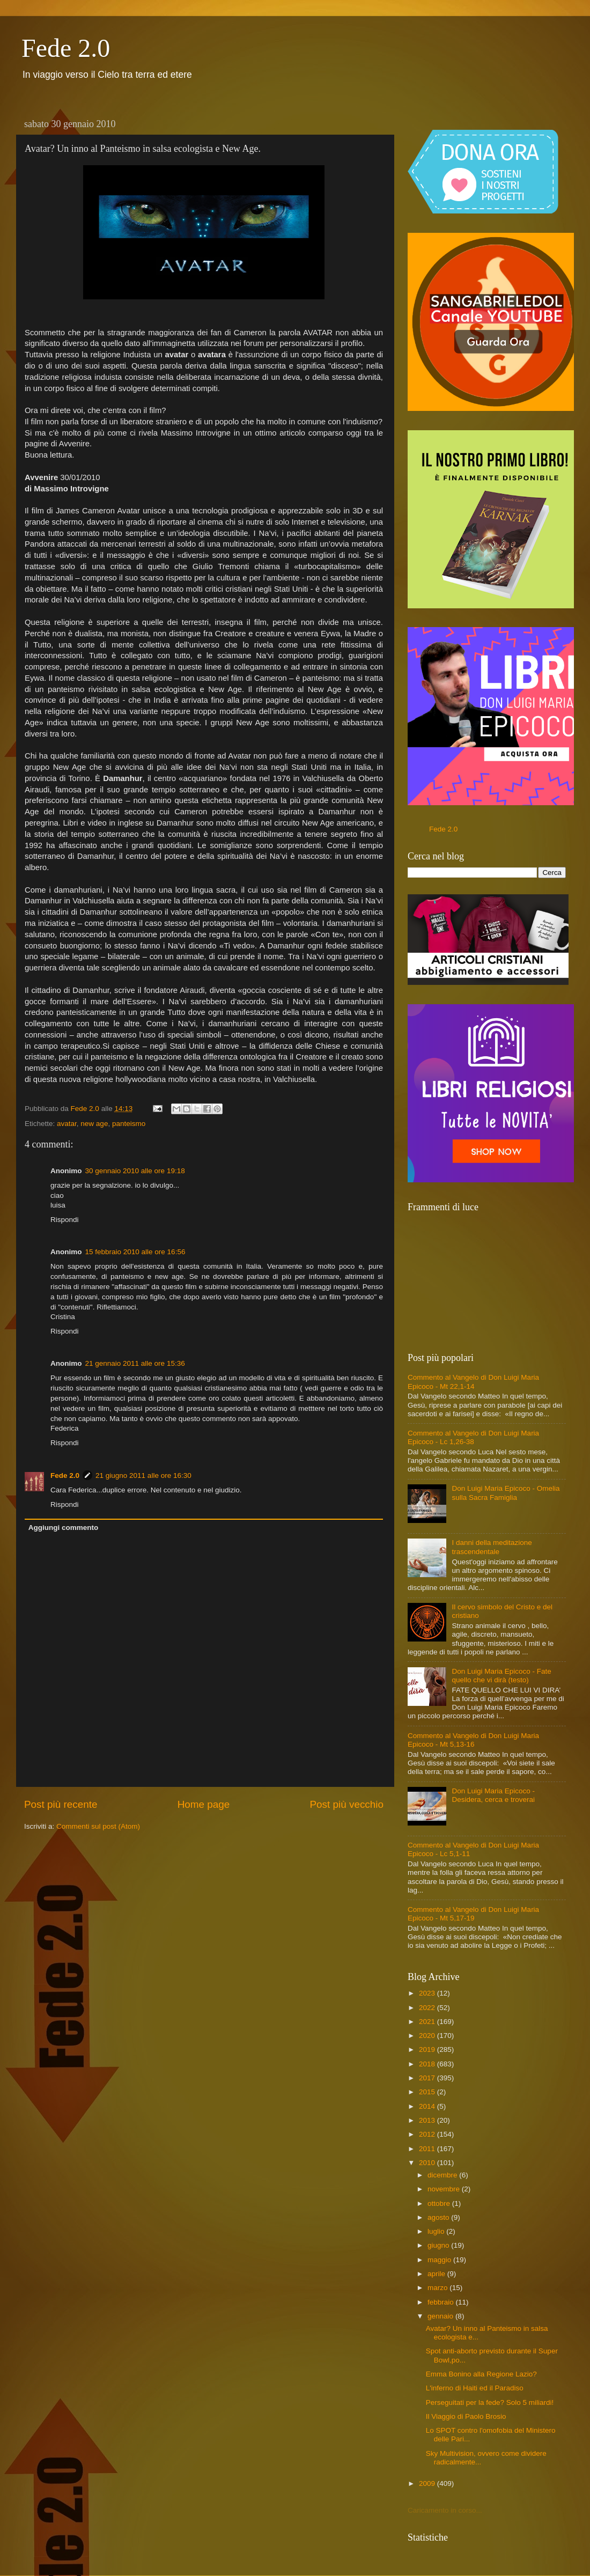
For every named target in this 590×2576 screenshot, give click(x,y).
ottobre (439, 2203)
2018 (428, 2064)
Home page (204, 1804)
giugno (439, 2245)
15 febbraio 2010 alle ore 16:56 (135, 1252)
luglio (436, 2231)
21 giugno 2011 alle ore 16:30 (143, 1475)
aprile (437, 2274)
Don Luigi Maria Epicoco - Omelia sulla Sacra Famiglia (505, 1492)
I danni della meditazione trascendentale (492, 1547)
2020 (428, 2036)
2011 (428, 2149)
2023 (428, 1993)
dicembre (443, 2175)
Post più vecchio (346, 1804)
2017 (428, 2078)
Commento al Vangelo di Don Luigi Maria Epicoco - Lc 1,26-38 (473, 1437)
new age (94, 1124)
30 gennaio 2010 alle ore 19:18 (135, 1171)
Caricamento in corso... (445, 2510)
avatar (67, 1124)
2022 (428, 2008)
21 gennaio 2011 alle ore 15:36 (135, 1363)
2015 (428, 2092)
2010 (428, 2163)
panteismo (128, 1124)
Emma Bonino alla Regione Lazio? (481, 2374)
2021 (428, 2022)
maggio (440, 2260)
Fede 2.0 (65, 48)
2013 (428, 2120)
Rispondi (64, 1220)
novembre (444, 2189)
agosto (439, 2217)
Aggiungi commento (63, 1527)
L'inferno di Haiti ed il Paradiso (474, 2388)
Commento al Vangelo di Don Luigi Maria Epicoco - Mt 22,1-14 (473, 1381)
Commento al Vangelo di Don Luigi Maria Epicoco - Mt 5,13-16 (473, 1740)
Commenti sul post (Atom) (98, 1826)
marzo (438, 2288)
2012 (428, 2134)
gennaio (441, 2316)
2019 (428, 2049)
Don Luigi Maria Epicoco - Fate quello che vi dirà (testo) (501, 1675)
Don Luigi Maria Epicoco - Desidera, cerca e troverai (493, 1795)
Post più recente (61, 1804)
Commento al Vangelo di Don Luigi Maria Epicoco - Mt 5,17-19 (473, 1913)
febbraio (441, 2302)
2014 (428, 2106)
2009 (428, 2483)
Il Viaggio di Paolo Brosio (466, 2416)
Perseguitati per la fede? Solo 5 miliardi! (490, 2402)
